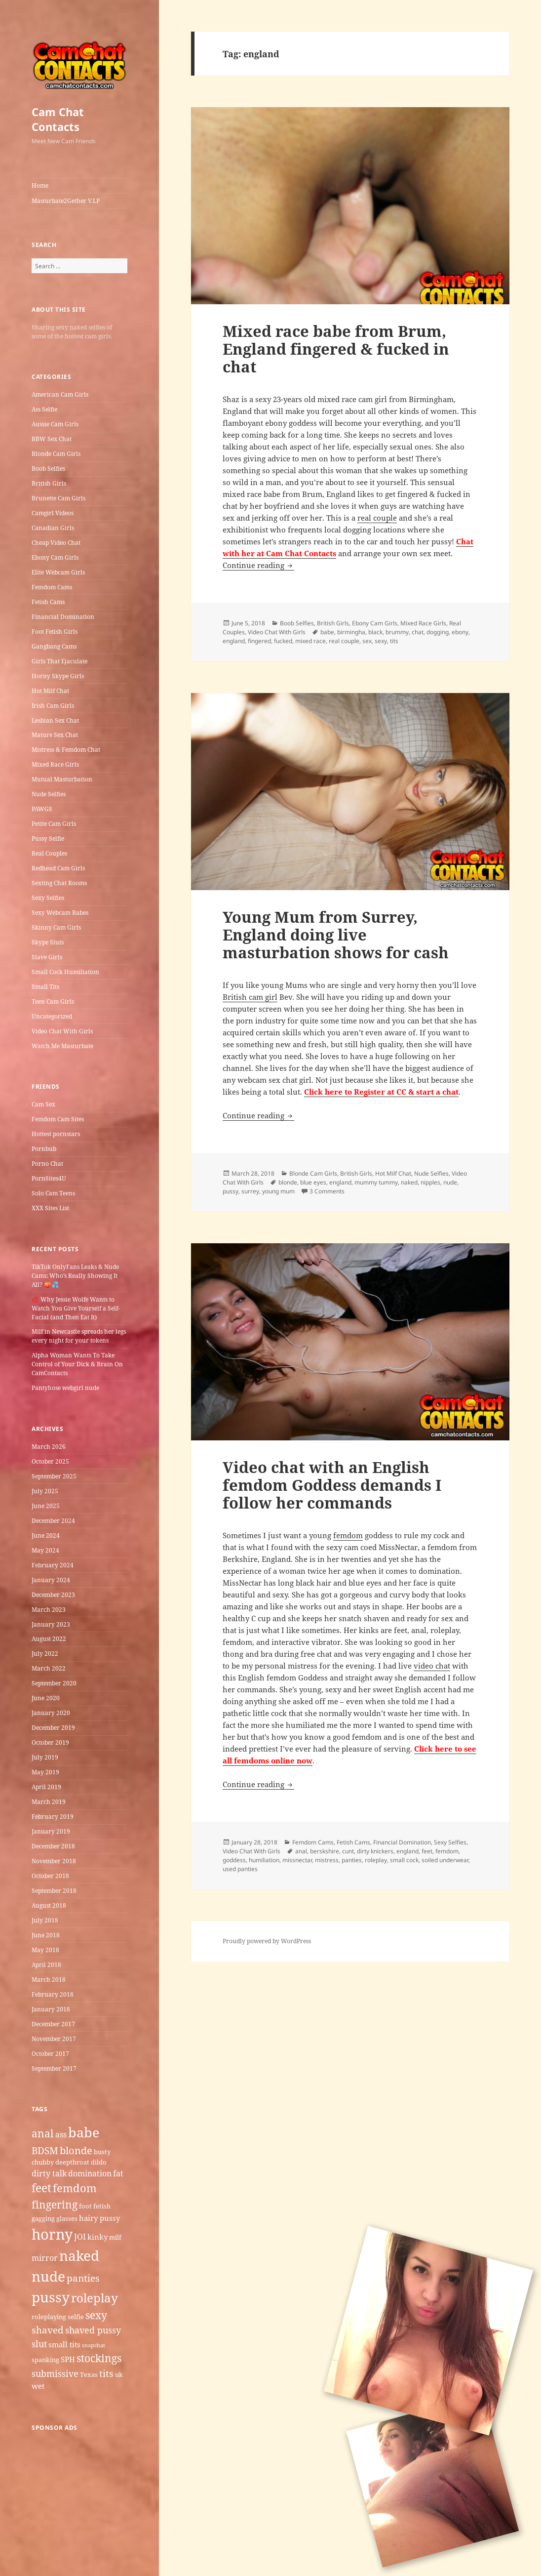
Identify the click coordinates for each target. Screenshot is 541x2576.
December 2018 (53, 1846)
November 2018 (54, 1861)
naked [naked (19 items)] (79, 2255)
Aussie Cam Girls (55, 424)
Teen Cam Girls (53, 1001)
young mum (278, 1191)
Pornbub (44, 1149)
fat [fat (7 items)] (118, 2173)
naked (409, 1182)
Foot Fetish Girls (54, 631)
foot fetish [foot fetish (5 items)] (95, 2206)
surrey (250, 1191)
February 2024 (53, 1565)
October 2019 (50, 1742)
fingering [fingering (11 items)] (54, 2204)
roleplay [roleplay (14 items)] (94, 2298)
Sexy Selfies (48, 898)
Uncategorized (52, 1016)
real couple (377, 518)
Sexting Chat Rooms (59, 883)
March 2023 (49, 1609)
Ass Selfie (44, 409)
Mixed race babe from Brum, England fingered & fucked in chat (336, 349)
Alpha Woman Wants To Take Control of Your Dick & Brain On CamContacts (77, 1364)
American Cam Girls (60, 394)
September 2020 (54, 1683)
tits (394, 641)
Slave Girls (47, 957)
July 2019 (45, 1757)
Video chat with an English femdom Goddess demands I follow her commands (332, 1485)
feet (427, 1851)
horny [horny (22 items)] (52, 2234)
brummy (397, 632)
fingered (259, 641)
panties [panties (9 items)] (83, 2278)
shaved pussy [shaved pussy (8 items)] (93, 2330)
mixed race (310, 641)
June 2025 (46, 1506)
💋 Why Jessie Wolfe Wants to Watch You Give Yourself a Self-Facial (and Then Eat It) (76, 1308)
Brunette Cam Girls (58, 498)
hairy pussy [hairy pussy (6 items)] (99, 2218)
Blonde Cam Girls (56, 454)
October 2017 (50, 2053)
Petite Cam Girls (54, 823)
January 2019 (51, 1831)
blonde (287, 1182)
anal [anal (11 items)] (43, 2133)
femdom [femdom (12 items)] (75, 2188)
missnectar (297, 1860)
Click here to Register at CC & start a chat (381, 1092)
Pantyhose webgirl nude (65, 1388)
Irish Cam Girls (53, 705)
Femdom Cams (52, 587)
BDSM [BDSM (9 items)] (45, 2150)
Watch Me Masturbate (62, 1046)
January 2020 (51, 1713)
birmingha (351, 632)
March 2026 (49, 1446)
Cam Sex (43, 1104)
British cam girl (250, 997)
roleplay (376, 1860)
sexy (381, 641)
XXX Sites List (50, 1208)
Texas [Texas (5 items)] (89, 2374)
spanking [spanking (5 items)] (45, 2359)
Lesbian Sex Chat (55, 720)
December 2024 (53, 1520)
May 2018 (45, 1950)
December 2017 (53, 2024)
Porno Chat (47, 1163)
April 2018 (46, 1965)
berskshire (324, 1851)
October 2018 (50, 1876)
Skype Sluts (48, 942)
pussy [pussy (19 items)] (51, 2297)
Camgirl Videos (53, 513)
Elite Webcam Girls (58, 572)
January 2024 (51, 1580)
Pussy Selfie (48, 838)
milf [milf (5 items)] (115, 2237)
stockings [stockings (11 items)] (99, 2358)
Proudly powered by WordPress (267, 1941)
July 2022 (45, 1653)
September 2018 (54, 1890)
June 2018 (46, 1935)
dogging (437, 632)
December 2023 (53, 1595)
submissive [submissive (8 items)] (55, 2373)
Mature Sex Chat (55, 735)
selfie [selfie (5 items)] (76, 2316)
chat (418, 632)
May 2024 (45, 1550)
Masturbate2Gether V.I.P (66, 201)
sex (367, 641)
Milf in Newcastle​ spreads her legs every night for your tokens (79, 1336)
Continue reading (258, 565)
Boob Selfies (48, 468)
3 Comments (327, 1191)
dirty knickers (375, 1851)
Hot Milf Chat (50, 691)
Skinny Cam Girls (56, 927)
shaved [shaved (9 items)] (48, 2330)
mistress (327, 1860)
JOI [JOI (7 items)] (80, 2236)
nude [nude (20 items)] (48, 2276)
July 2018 (45, 1920)
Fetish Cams (48, 602)
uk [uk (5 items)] (119, 2374)
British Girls (49, 483)
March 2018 (49, 1979)
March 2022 (49, 1668)
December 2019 (53, 1727)
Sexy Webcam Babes (60, 912)
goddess (234, 1860)
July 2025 (45, 1491)
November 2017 (54, 2039)
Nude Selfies (49, 794)
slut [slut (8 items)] (39, 2344)
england (234, 641)
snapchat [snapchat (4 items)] (93, 2345)
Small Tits (45, 986)
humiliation (264, 1860)
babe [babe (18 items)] (83, 2132)
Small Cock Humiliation (65, 972)
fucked (283, 641)
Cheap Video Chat (56, 542)
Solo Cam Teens (53, 1193)
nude (450, 1182)
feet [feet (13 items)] (41, 2188)
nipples (430, 1182)
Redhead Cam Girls (58, 868)
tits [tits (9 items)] (106, 2373)
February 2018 (53, 1994)
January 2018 (51, 2009)
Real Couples (49, 853)
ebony (460, 632)
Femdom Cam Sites (58, 1119)
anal (301, 1851)
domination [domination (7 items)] (90, 2173)
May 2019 (45, 1772)
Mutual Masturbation (62, 779)
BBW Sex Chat (52, 439)
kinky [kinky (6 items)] (97, 2237)
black (375, 632)
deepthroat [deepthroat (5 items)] (72, 2162)
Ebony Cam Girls (55, 557)
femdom (348, 1535)
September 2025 (54, 1476)
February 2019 (53, 1816)
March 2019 (49, 1802)
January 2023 (51, 1624)
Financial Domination (63, 617)
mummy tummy (376, 1182)
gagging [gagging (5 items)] (43, 2218)
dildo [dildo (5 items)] (99, 2162)
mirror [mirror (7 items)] (45, 2257)
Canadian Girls (53, 528)
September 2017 (54, 2068)
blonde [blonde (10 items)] (76, 2150)
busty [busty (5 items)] (102, 2151)
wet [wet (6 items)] (38, 2386)
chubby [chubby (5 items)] (43, 2162)
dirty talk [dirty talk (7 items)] (49, 2173)
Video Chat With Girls (62, 1031)
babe (327, 632)
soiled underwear (445, 1860)
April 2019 (46, 1787)
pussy (230, 1191)
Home (40, 185)
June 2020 (46, 1698)
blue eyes (313, 1182)
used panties (240, 1869)
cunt (348, 1851)
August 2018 (49, 1905)
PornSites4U (49, 1178)
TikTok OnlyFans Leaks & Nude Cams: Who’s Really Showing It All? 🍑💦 (75, 1276)
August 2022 (49, 1639)
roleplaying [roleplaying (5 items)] (49, 2316)
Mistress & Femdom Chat (66, 749)
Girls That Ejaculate (59, 661)
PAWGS (42, 809)
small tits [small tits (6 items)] (64, 2344)
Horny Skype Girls (58, 676)
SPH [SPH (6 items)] (68, 2359)
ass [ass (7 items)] (61, 2134)
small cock (404, 1860)
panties (352, 1860)
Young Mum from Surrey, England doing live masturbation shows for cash (336, 934)
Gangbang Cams (54, 646)
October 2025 (50, 1461)
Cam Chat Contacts (58, 119)
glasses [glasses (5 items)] (66, 2218)
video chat (432, 1666)
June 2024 (46, 1535)
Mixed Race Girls (55, 764)
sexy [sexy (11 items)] (96, 2315)
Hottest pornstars (56, 1134)
